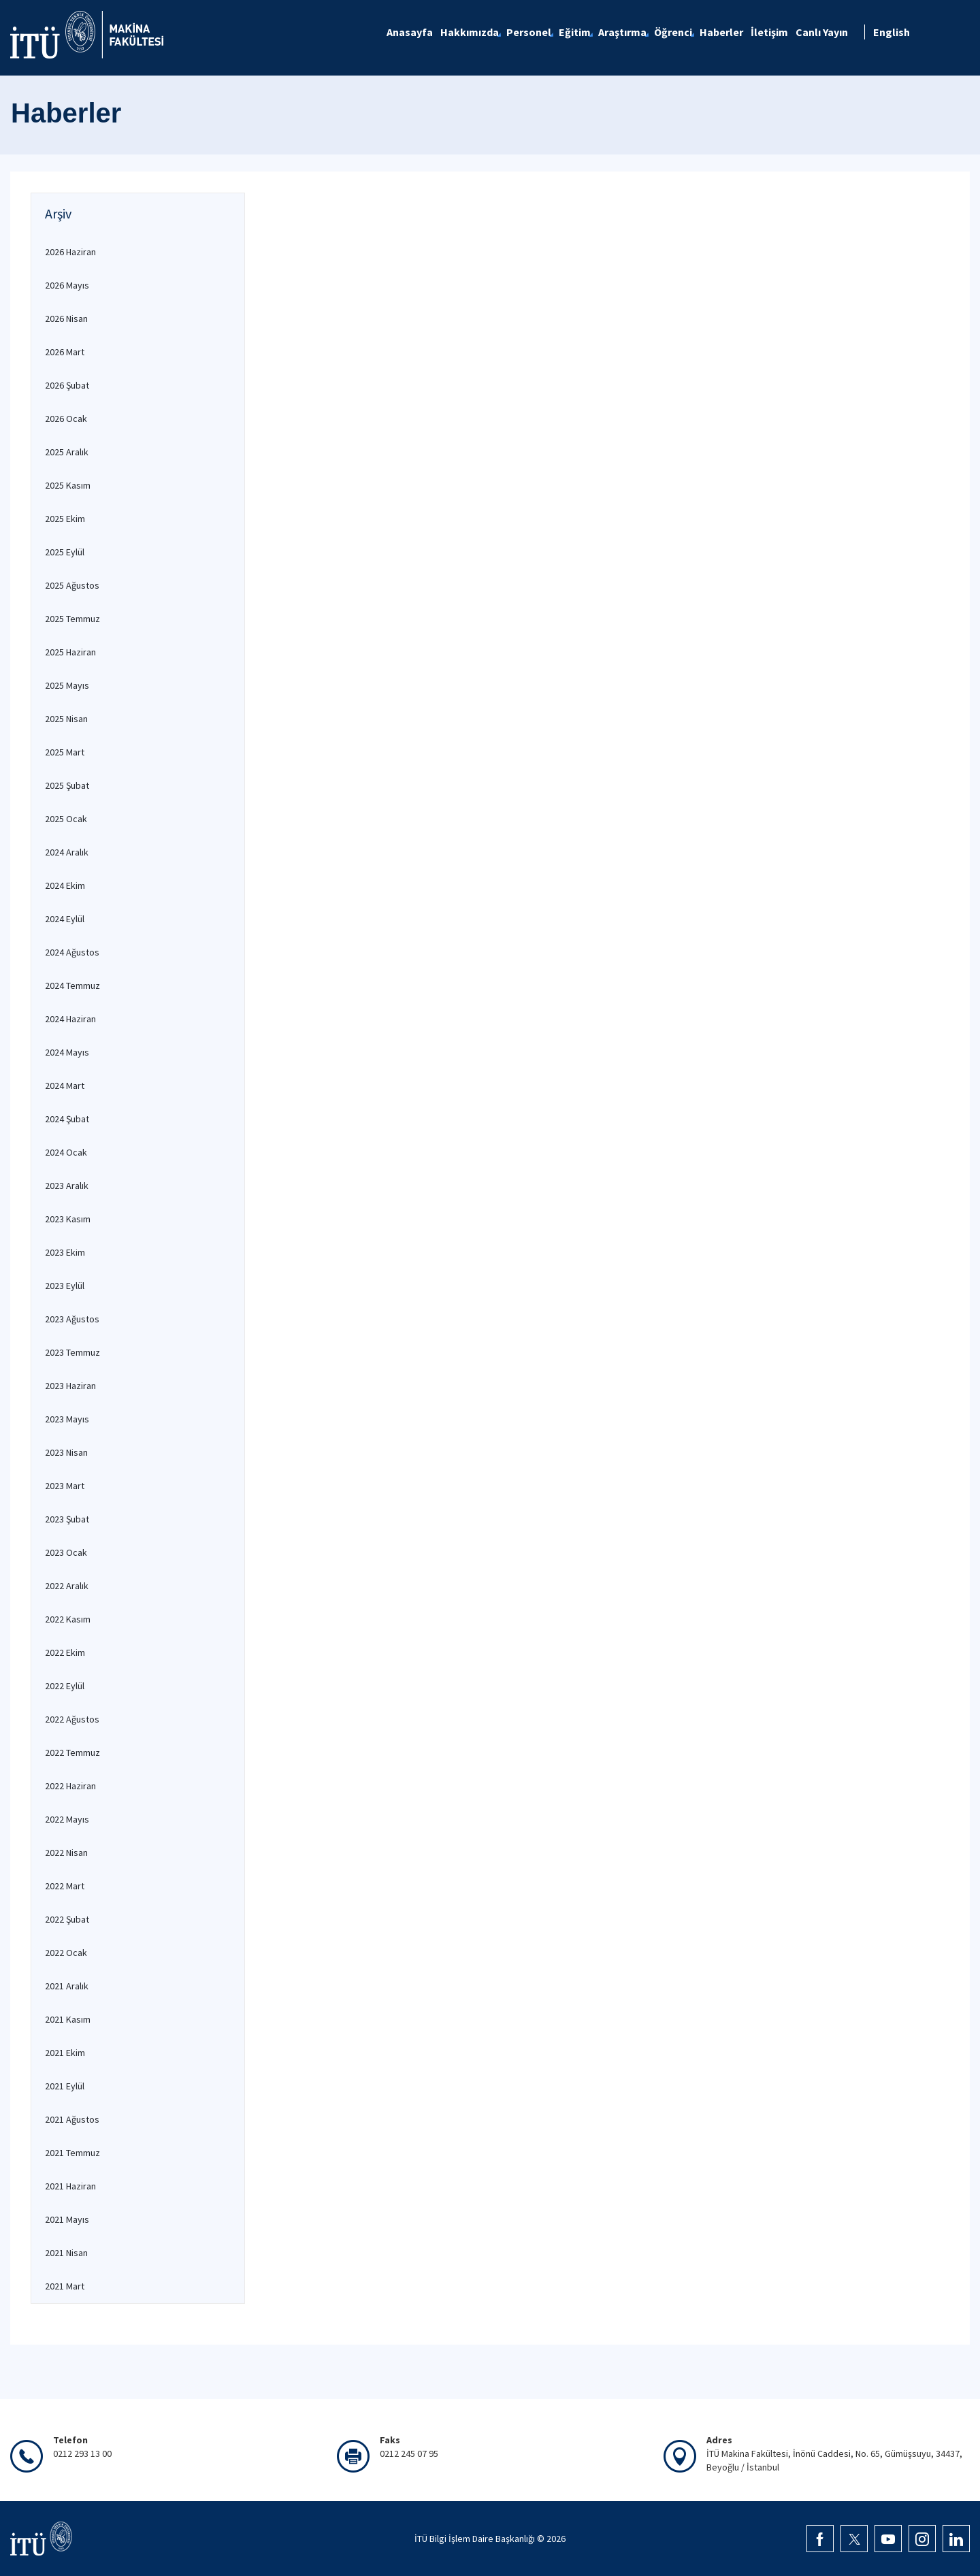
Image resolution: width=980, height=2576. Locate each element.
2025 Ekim (65, 518)
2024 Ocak (66, 1152)
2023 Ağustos (72, 1319)
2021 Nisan (66, 2253)
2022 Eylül (64, 1686)
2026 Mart (64, 352)
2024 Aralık (66, 852)
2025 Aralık (66, 452)
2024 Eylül (64, 919)
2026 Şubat (67, 385)
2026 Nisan (66, 318)
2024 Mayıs (67, 1052)
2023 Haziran (70, 1386)
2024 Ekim (65, 885)
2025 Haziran (70, 652)
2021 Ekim (65, 2053)
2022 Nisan (66, 1852)
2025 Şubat (67, 785)
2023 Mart (64, 1486)
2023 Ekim (65, 1252)
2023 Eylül (64, 1285)
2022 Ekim (65, 1652)
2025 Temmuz (72, 619)
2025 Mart (64, 752)
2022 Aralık (66, 1586)
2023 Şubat (67, 1519)
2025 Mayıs (67, 685)
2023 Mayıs (67, 1419)
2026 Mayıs (67, 285)
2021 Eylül (64, 2086)
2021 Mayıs (67, 2219)
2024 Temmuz (72, 985)
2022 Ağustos (72, 1719)
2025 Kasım (68, 485)
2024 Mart (64, 1085)
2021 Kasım (68, 2019)
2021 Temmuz (72, 2153)
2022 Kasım (68, 1619)
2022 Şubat (67, 1919)
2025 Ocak (66, 819)
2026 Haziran (70, 252)
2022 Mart (64, 1886)
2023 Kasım (68, 1219)
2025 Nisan (66, 719)
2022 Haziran (70, 1786)
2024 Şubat (67, 1119)
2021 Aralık (66, 1986)
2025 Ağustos (72, 585)
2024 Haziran (70, 1019)
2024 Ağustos (72, 952)
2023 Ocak (66, 1552)
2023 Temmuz (72, 1352)
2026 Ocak (66, 418)
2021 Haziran (70, 2186)
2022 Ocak (66, 1952)
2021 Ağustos (72, 2119)
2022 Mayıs (67, 1819)
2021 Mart (64, 2286)
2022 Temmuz (72, 1752)
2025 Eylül (64, 552)
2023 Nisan (66, 1452)
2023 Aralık (66, 1185)
